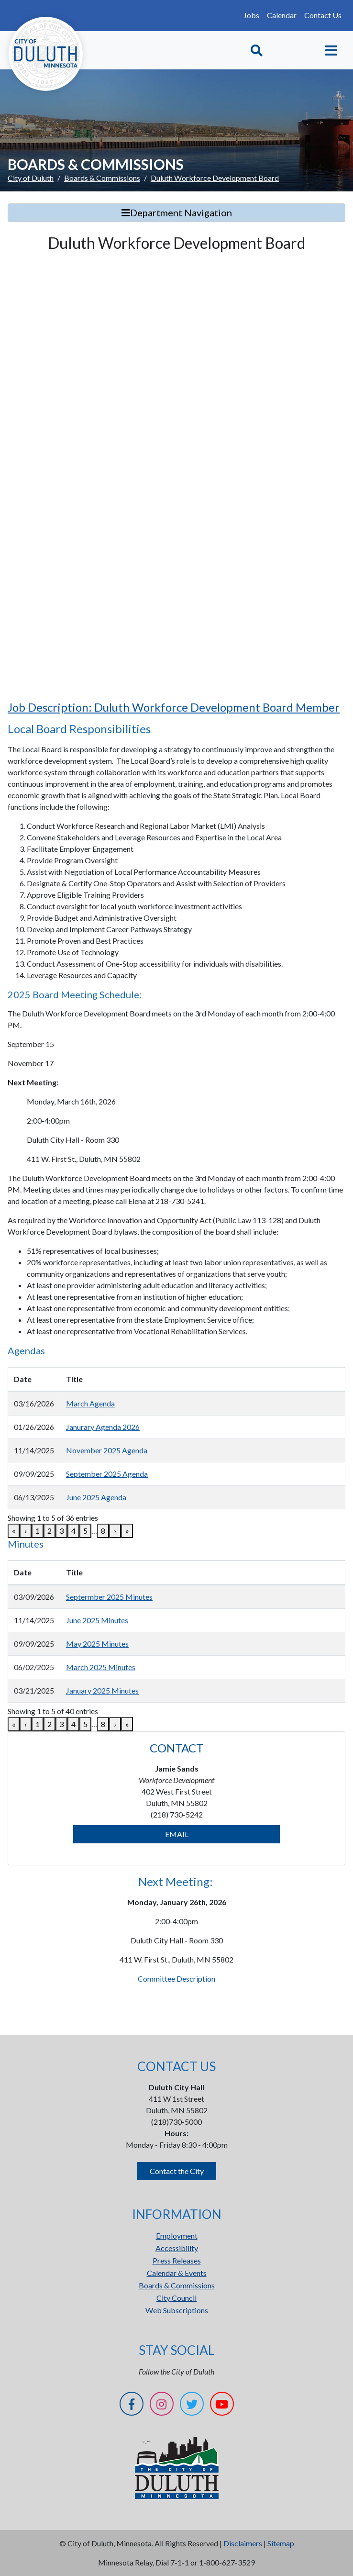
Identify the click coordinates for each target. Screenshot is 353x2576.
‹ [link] (25, 1530)
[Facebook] (131, 2405)
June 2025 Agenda (96, 1497)
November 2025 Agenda (106, 1450)
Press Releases (177, 2260)
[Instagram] (161, 2405)
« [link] (13, 1530)
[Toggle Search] (256, 50)
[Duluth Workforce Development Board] (176, 474)
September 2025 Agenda (107, 1473)
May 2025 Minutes (97, 1643)
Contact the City (177, 2170)
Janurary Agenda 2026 (103, 1426)
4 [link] (73, 1530)
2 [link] (49, 1530)
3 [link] (61, 1530)
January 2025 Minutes (102, 1690)
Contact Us (323, 15)
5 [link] (85, 1530)
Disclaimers (242, 2543)
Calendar (282, 15)
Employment (177, 2235)
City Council (176, 2297)
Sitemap (280, 2543)
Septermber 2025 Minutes (109, 1596)
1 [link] (37, 1530)
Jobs (251, 15)
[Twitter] (191, 2405)
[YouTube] (222, 2405)
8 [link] (103, 1530)
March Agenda (90, 1403)
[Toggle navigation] (331, 50)
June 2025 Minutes (97, 1620)
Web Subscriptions (176, 2310)
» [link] (127, 1530)
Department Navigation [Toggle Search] (176, 212)
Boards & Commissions (102, 177)
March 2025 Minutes (100, 1667)
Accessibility (176, 2248)
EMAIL (176, 1834)
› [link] (115, 1530)
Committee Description (176, 1978)
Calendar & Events (177, 2272)
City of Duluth (31, 177)
